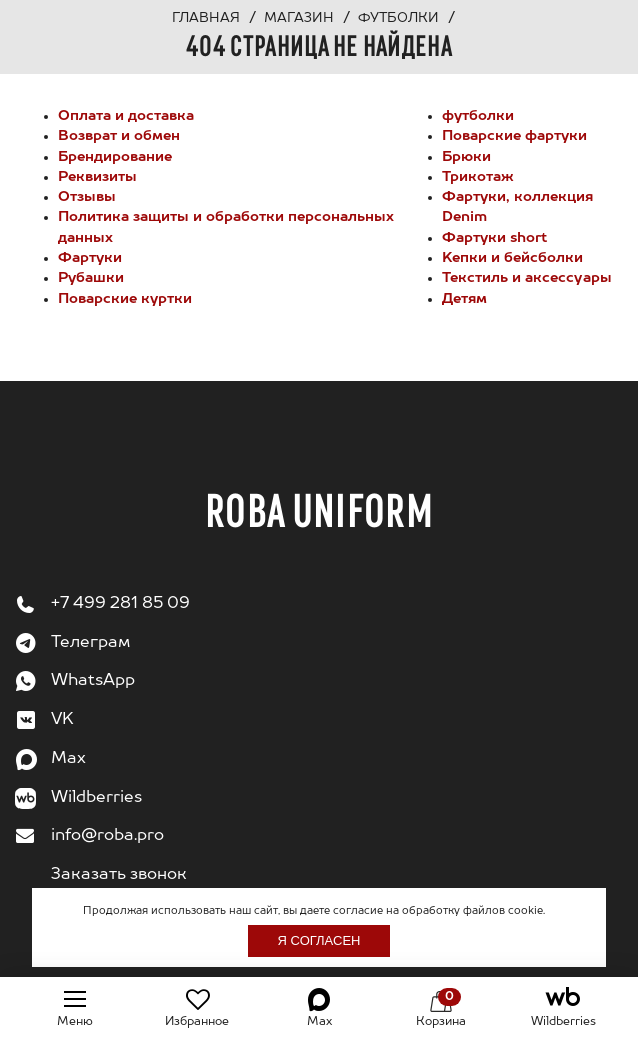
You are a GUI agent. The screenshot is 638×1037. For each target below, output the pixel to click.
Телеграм (90, 643)
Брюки (466, 157)
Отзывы (87, 197)
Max (68, 759)
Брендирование (115, 157)
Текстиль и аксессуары (527, 278)
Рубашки (91, 278)
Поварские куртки (125, 299)
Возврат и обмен (119, 136)
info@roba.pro (107, 836)
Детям (464, 299)
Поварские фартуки (514, 136)
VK (62, 720)
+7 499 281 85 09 (120, 604)
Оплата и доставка (126, 116)
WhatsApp (93, 681)
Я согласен (319, 940)
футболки (478, 116)
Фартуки (90, 258)
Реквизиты (97, 177)
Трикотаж (478, 177)
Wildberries (96, 798)
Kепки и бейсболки (512, 258)
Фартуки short (494, 238)
